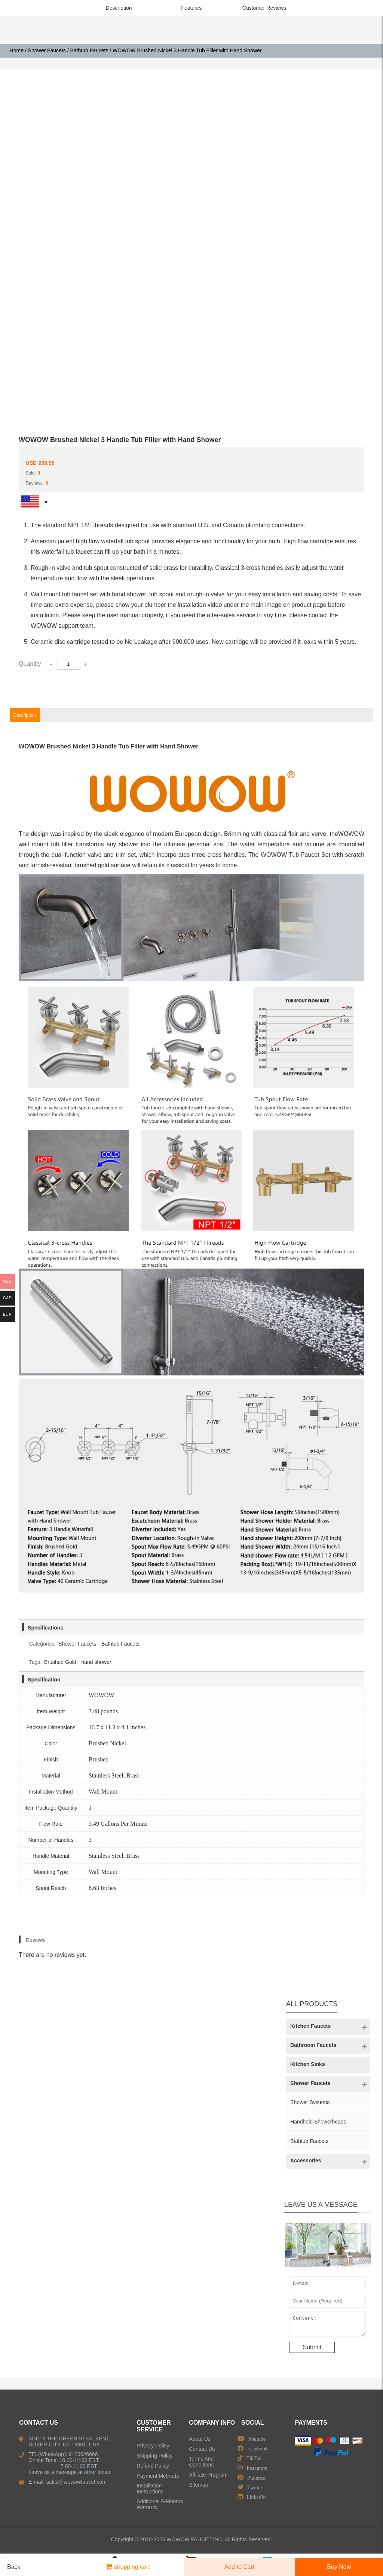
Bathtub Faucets (89, 50)
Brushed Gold (60, 1662)
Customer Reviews (264, 8)
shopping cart (127, 2567)
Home (17, 50)
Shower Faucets (47, 50)
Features (191, 8)
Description (118, 8)
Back (11, 2567)
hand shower (96, 1662)
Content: (327, 2325)
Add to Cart (239, 2567)
